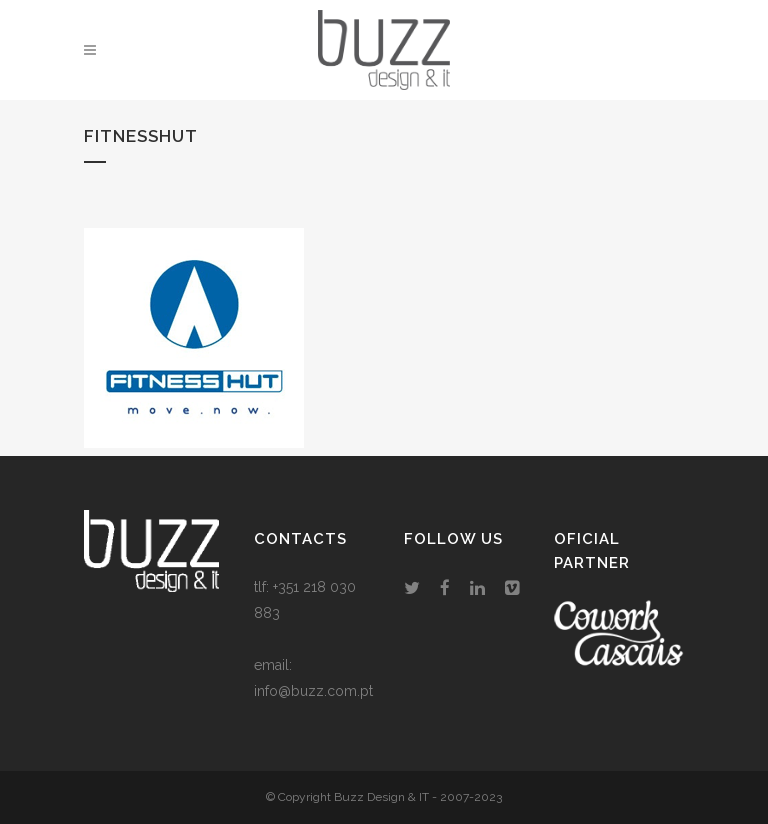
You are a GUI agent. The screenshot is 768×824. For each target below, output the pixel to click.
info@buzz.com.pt (313, 691)
